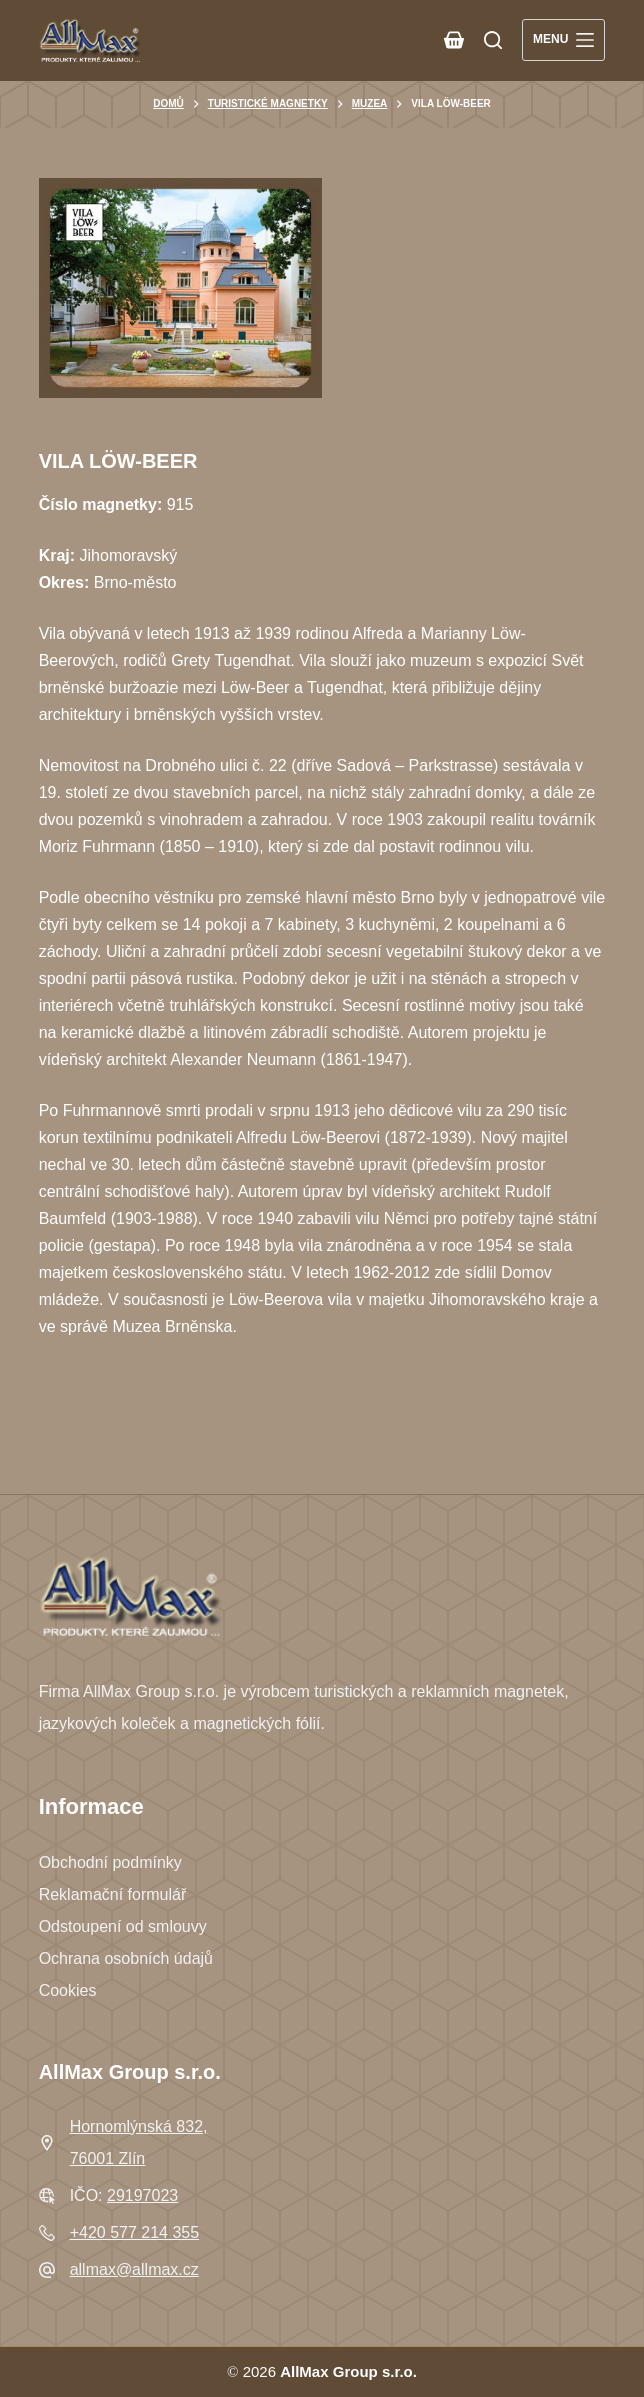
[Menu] (563, 40)
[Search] (493, 40)
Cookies (68, 1990)
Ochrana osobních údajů (126, 1958)
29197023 (142, 2195)
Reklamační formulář (113, 1894)
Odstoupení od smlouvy (123, 1926)
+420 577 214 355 (134, 2232)
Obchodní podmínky (110, 1862)
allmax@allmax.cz (134, 2269)
